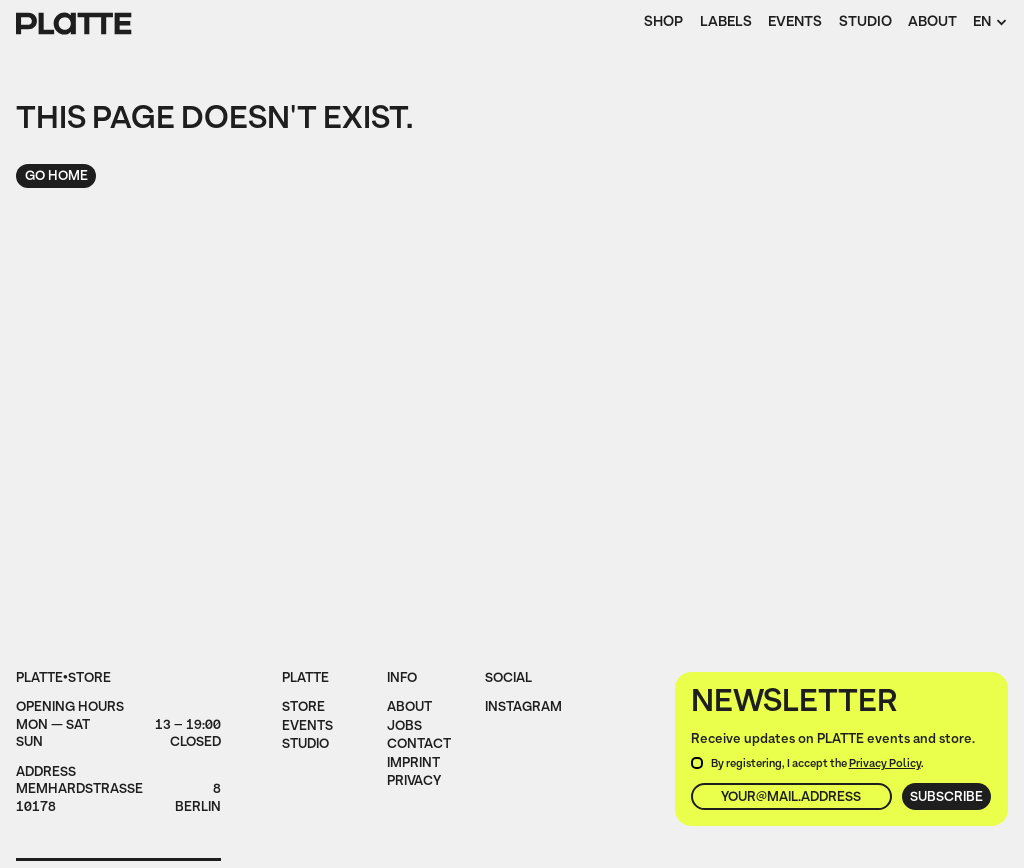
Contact (419, 745)
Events (795, 23)
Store (303, 708)
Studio (865, 23)
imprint (413, 764)
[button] (990, 24)
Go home (56, 176)
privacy (414, 782)
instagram (523, 708)
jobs (404, 727)
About (932, 23)
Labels (726, 23)
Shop (663, 23)
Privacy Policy (885, 764)
